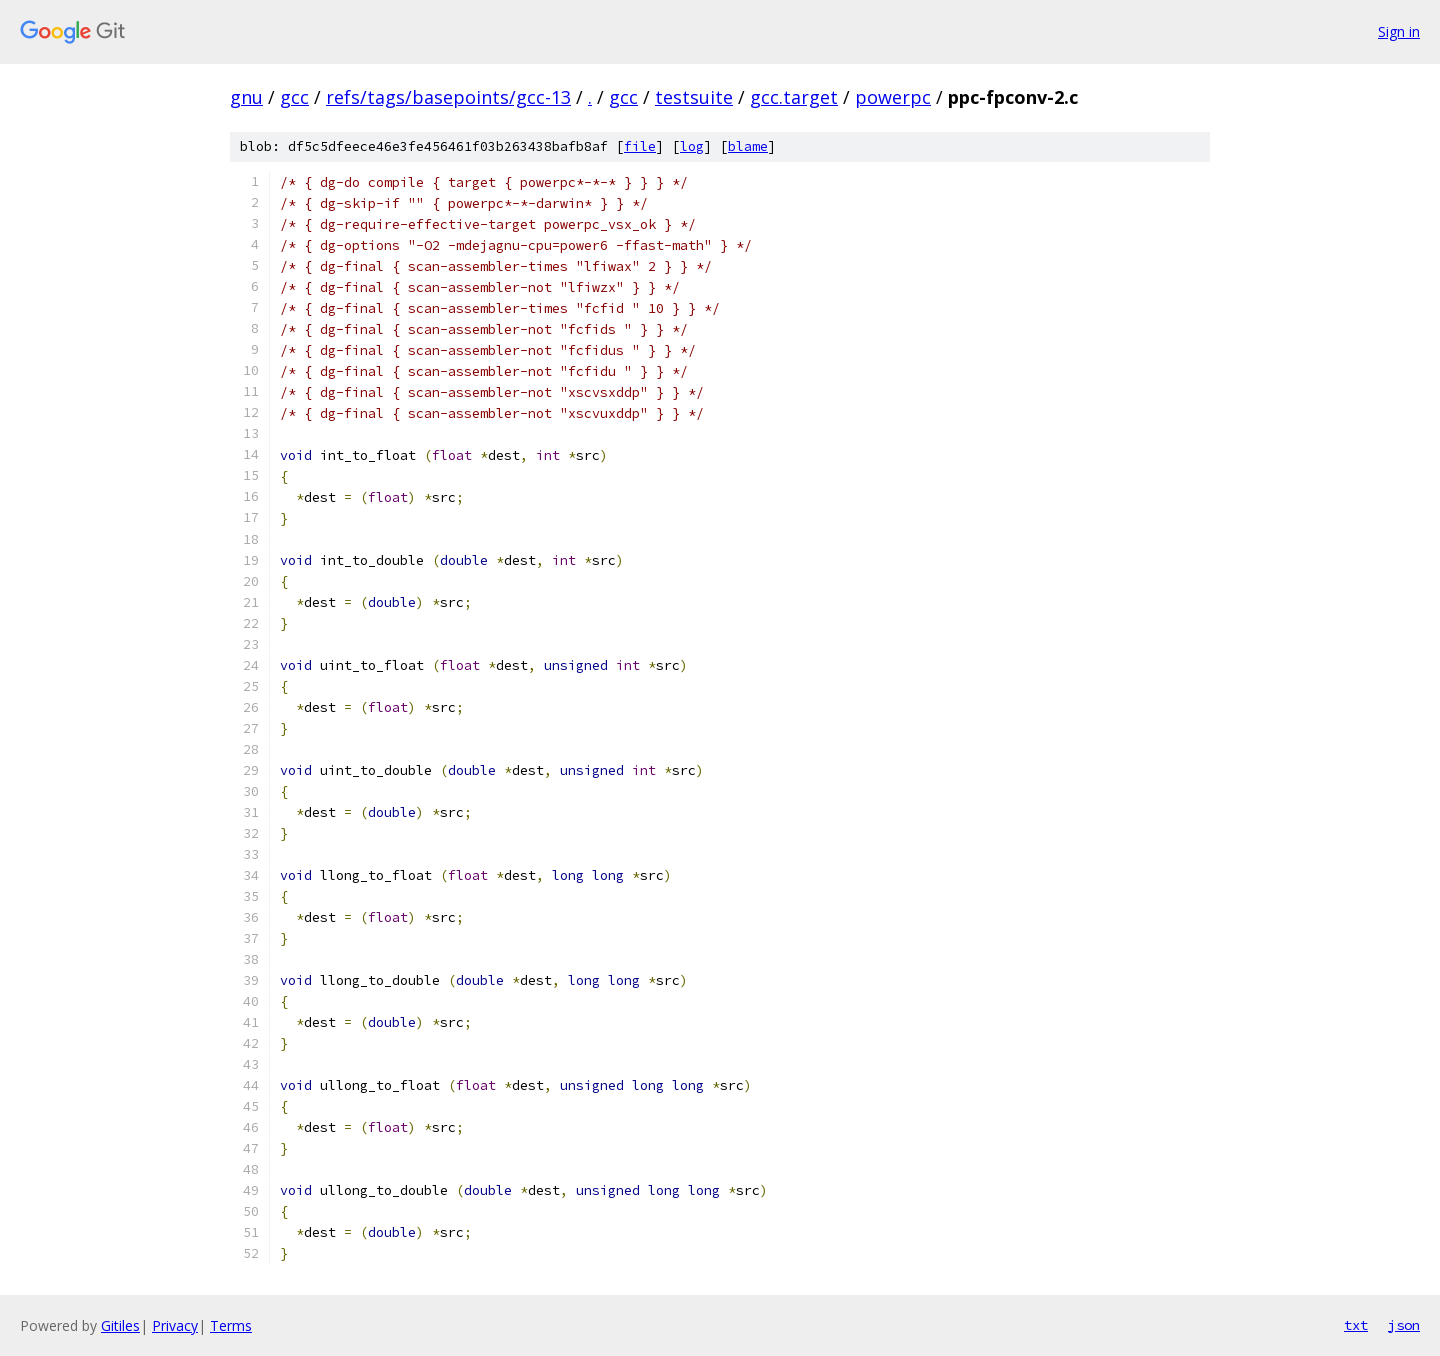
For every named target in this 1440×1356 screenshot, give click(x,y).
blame (748, 146)
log (692, 146)
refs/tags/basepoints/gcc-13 (448, 97)
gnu (246, 97)
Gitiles (120, 1325)
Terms (231, 1325)
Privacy (175, 1325)
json (1404, 1325)
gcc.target (794, 97)
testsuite (694, 97)
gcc (294, 97)
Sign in (1399, 31)
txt (1356, 1325)
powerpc (893, 97)
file (640, 146)
